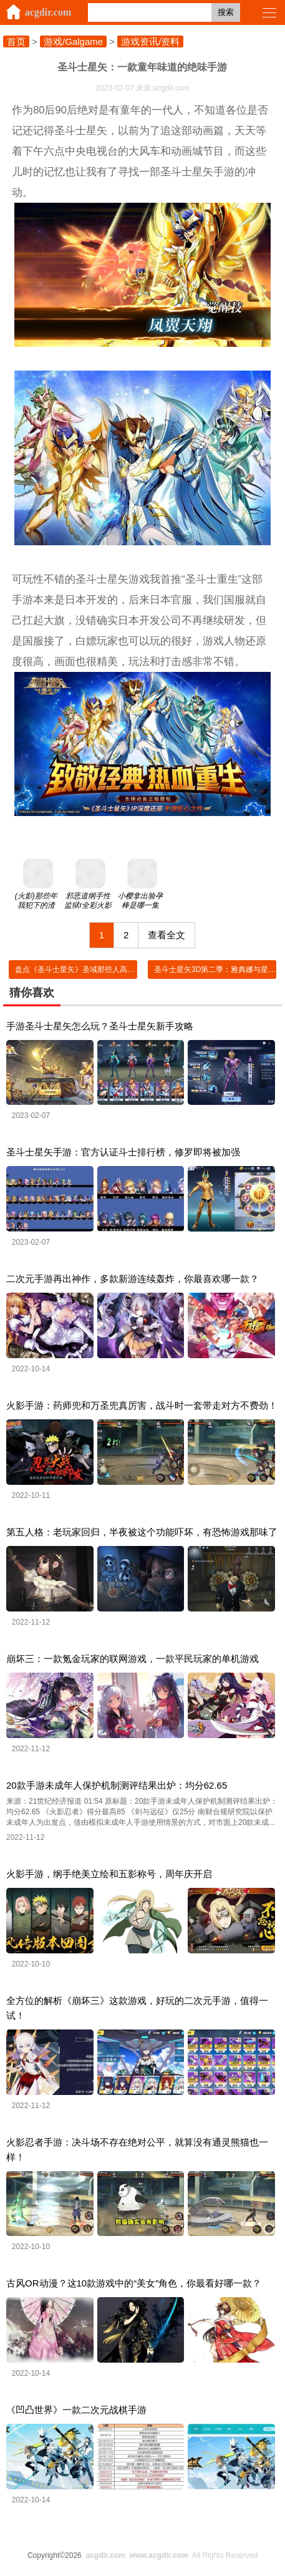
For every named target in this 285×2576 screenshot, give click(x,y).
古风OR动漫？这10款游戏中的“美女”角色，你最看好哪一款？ (133, 2283)
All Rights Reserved (170, 2555)
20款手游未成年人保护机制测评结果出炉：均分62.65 (116, 1785)
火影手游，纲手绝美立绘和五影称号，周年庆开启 (109, 1874)
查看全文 (166, 935)
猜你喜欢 (31, 992)
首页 (16, 41)
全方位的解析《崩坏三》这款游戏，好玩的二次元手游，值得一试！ (137, 2008)
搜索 (226, 12)
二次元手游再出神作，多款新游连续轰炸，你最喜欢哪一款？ (132, 1278)
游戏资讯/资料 (150, 41)
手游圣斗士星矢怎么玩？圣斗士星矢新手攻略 (99, 1026)
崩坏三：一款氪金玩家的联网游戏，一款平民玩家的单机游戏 (132, 1658)
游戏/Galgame (73, 41)
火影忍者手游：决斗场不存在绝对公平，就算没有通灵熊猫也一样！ (137, 2149)
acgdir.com (48, 12)
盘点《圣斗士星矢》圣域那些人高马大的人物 (90, 969)
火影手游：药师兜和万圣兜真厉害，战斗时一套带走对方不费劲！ (142, 1405)
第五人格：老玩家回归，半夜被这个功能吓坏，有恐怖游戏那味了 (142, 1532)
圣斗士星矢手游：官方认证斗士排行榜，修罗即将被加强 (123, 1152)
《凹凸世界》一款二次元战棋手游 (76, 2409)
